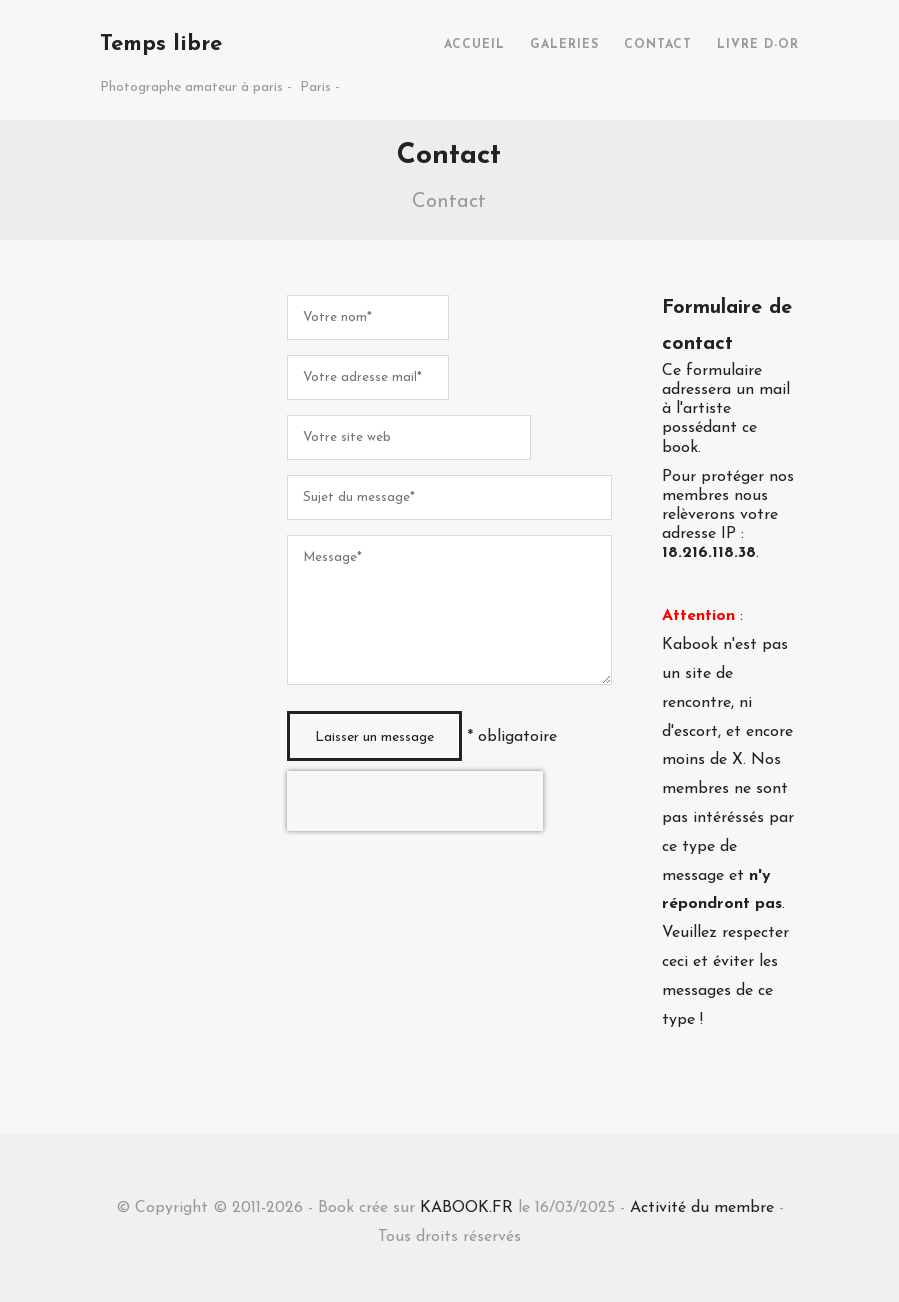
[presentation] (415, 801)
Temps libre (161, 44)
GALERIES (564, 45)
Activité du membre (702, 1208)
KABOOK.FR (466, 1208)
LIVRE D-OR (758, 45)
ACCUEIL (474, 45)
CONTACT (658, 45)
